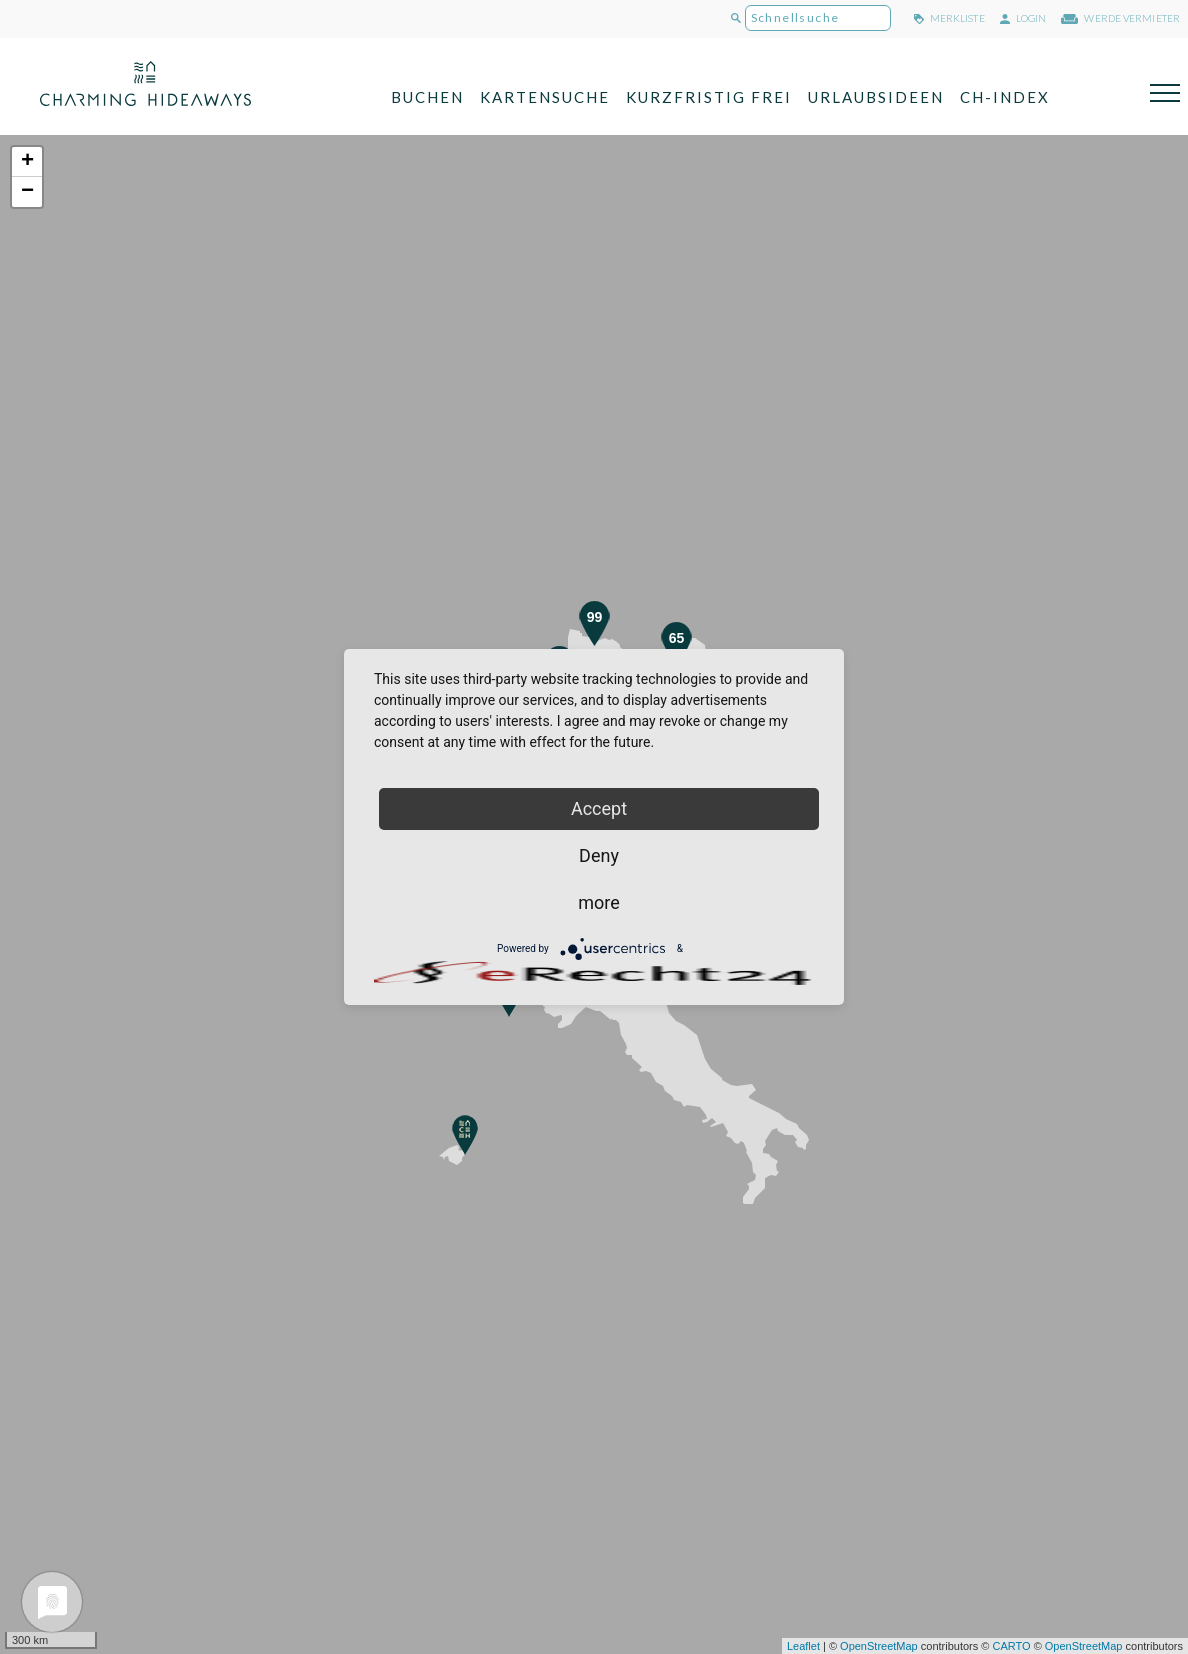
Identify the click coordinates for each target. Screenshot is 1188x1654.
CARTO (1011, 1646)
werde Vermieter (1120, 18)
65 (677, 638)
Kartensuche (545, 97)
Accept (599, 808)
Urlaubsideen (876, 97)
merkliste (949, 18)
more (599, 902)
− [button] (27, 192)
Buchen (427, 97)
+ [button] (27, 162)
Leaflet (803, 1646)
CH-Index (1005, 97)
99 (595, 617)
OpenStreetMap (879, 1646)
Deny (599, 855)
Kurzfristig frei (709, 97)
